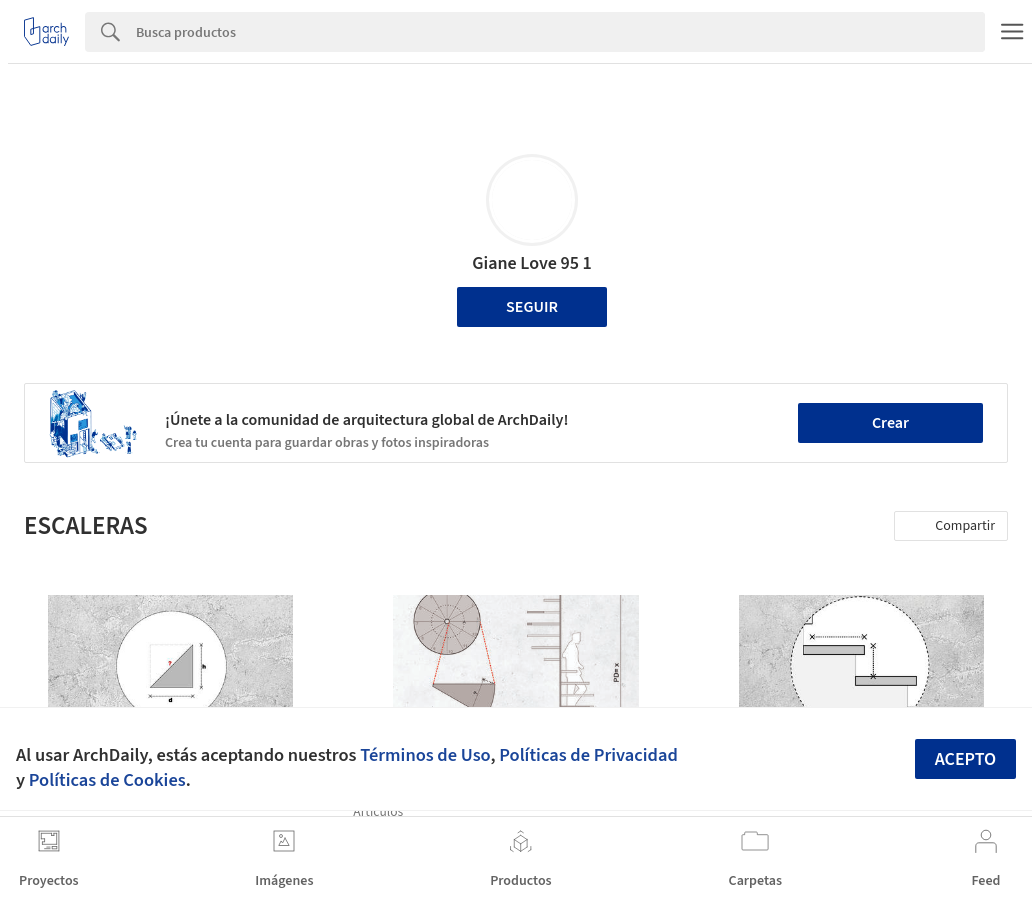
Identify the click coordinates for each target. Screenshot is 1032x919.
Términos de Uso (425, 755)
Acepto (966, 759)
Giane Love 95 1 (532, 263)
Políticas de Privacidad (588, 755)
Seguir (532, 307)
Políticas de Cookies (107, 780)
